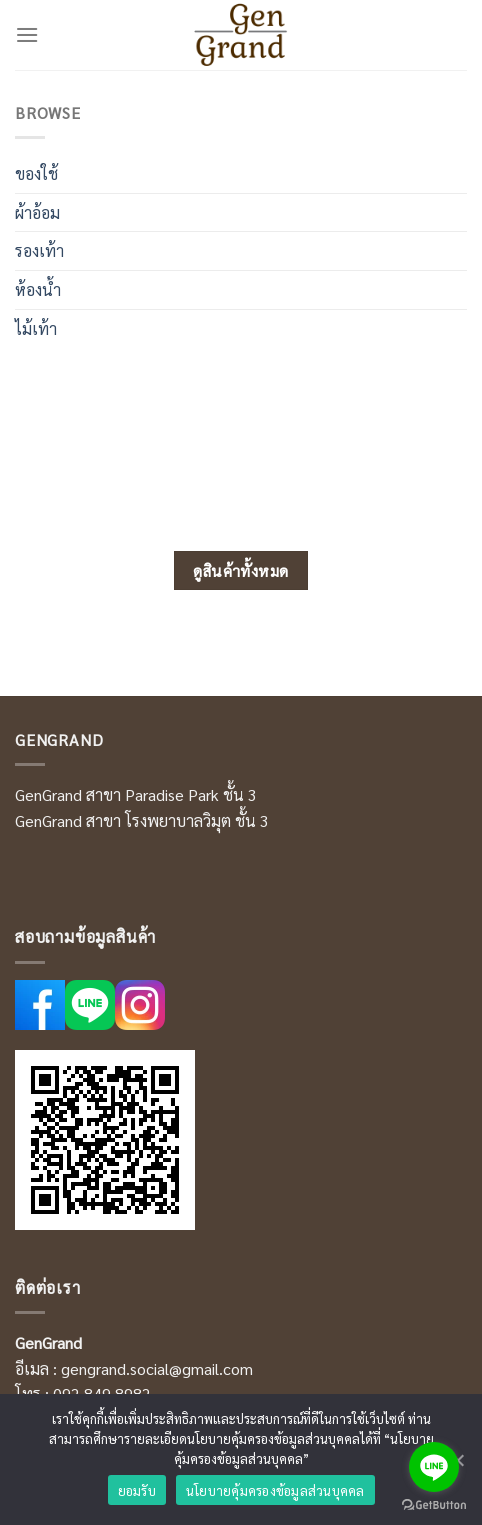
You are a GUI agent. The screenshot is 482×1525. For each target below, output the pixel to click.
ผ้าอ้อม (37, 212)
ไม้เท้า (36, 328)
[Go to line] (434, 1467)
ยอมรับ (137, 1490)
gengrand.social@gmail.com (157, 1368)
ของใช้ (36, 173)
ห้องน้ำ (38, 289)
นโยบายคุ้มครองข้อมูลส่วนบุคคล (275, 1490)
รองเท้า (39, 250)
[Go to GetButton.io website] (434, 1505)
